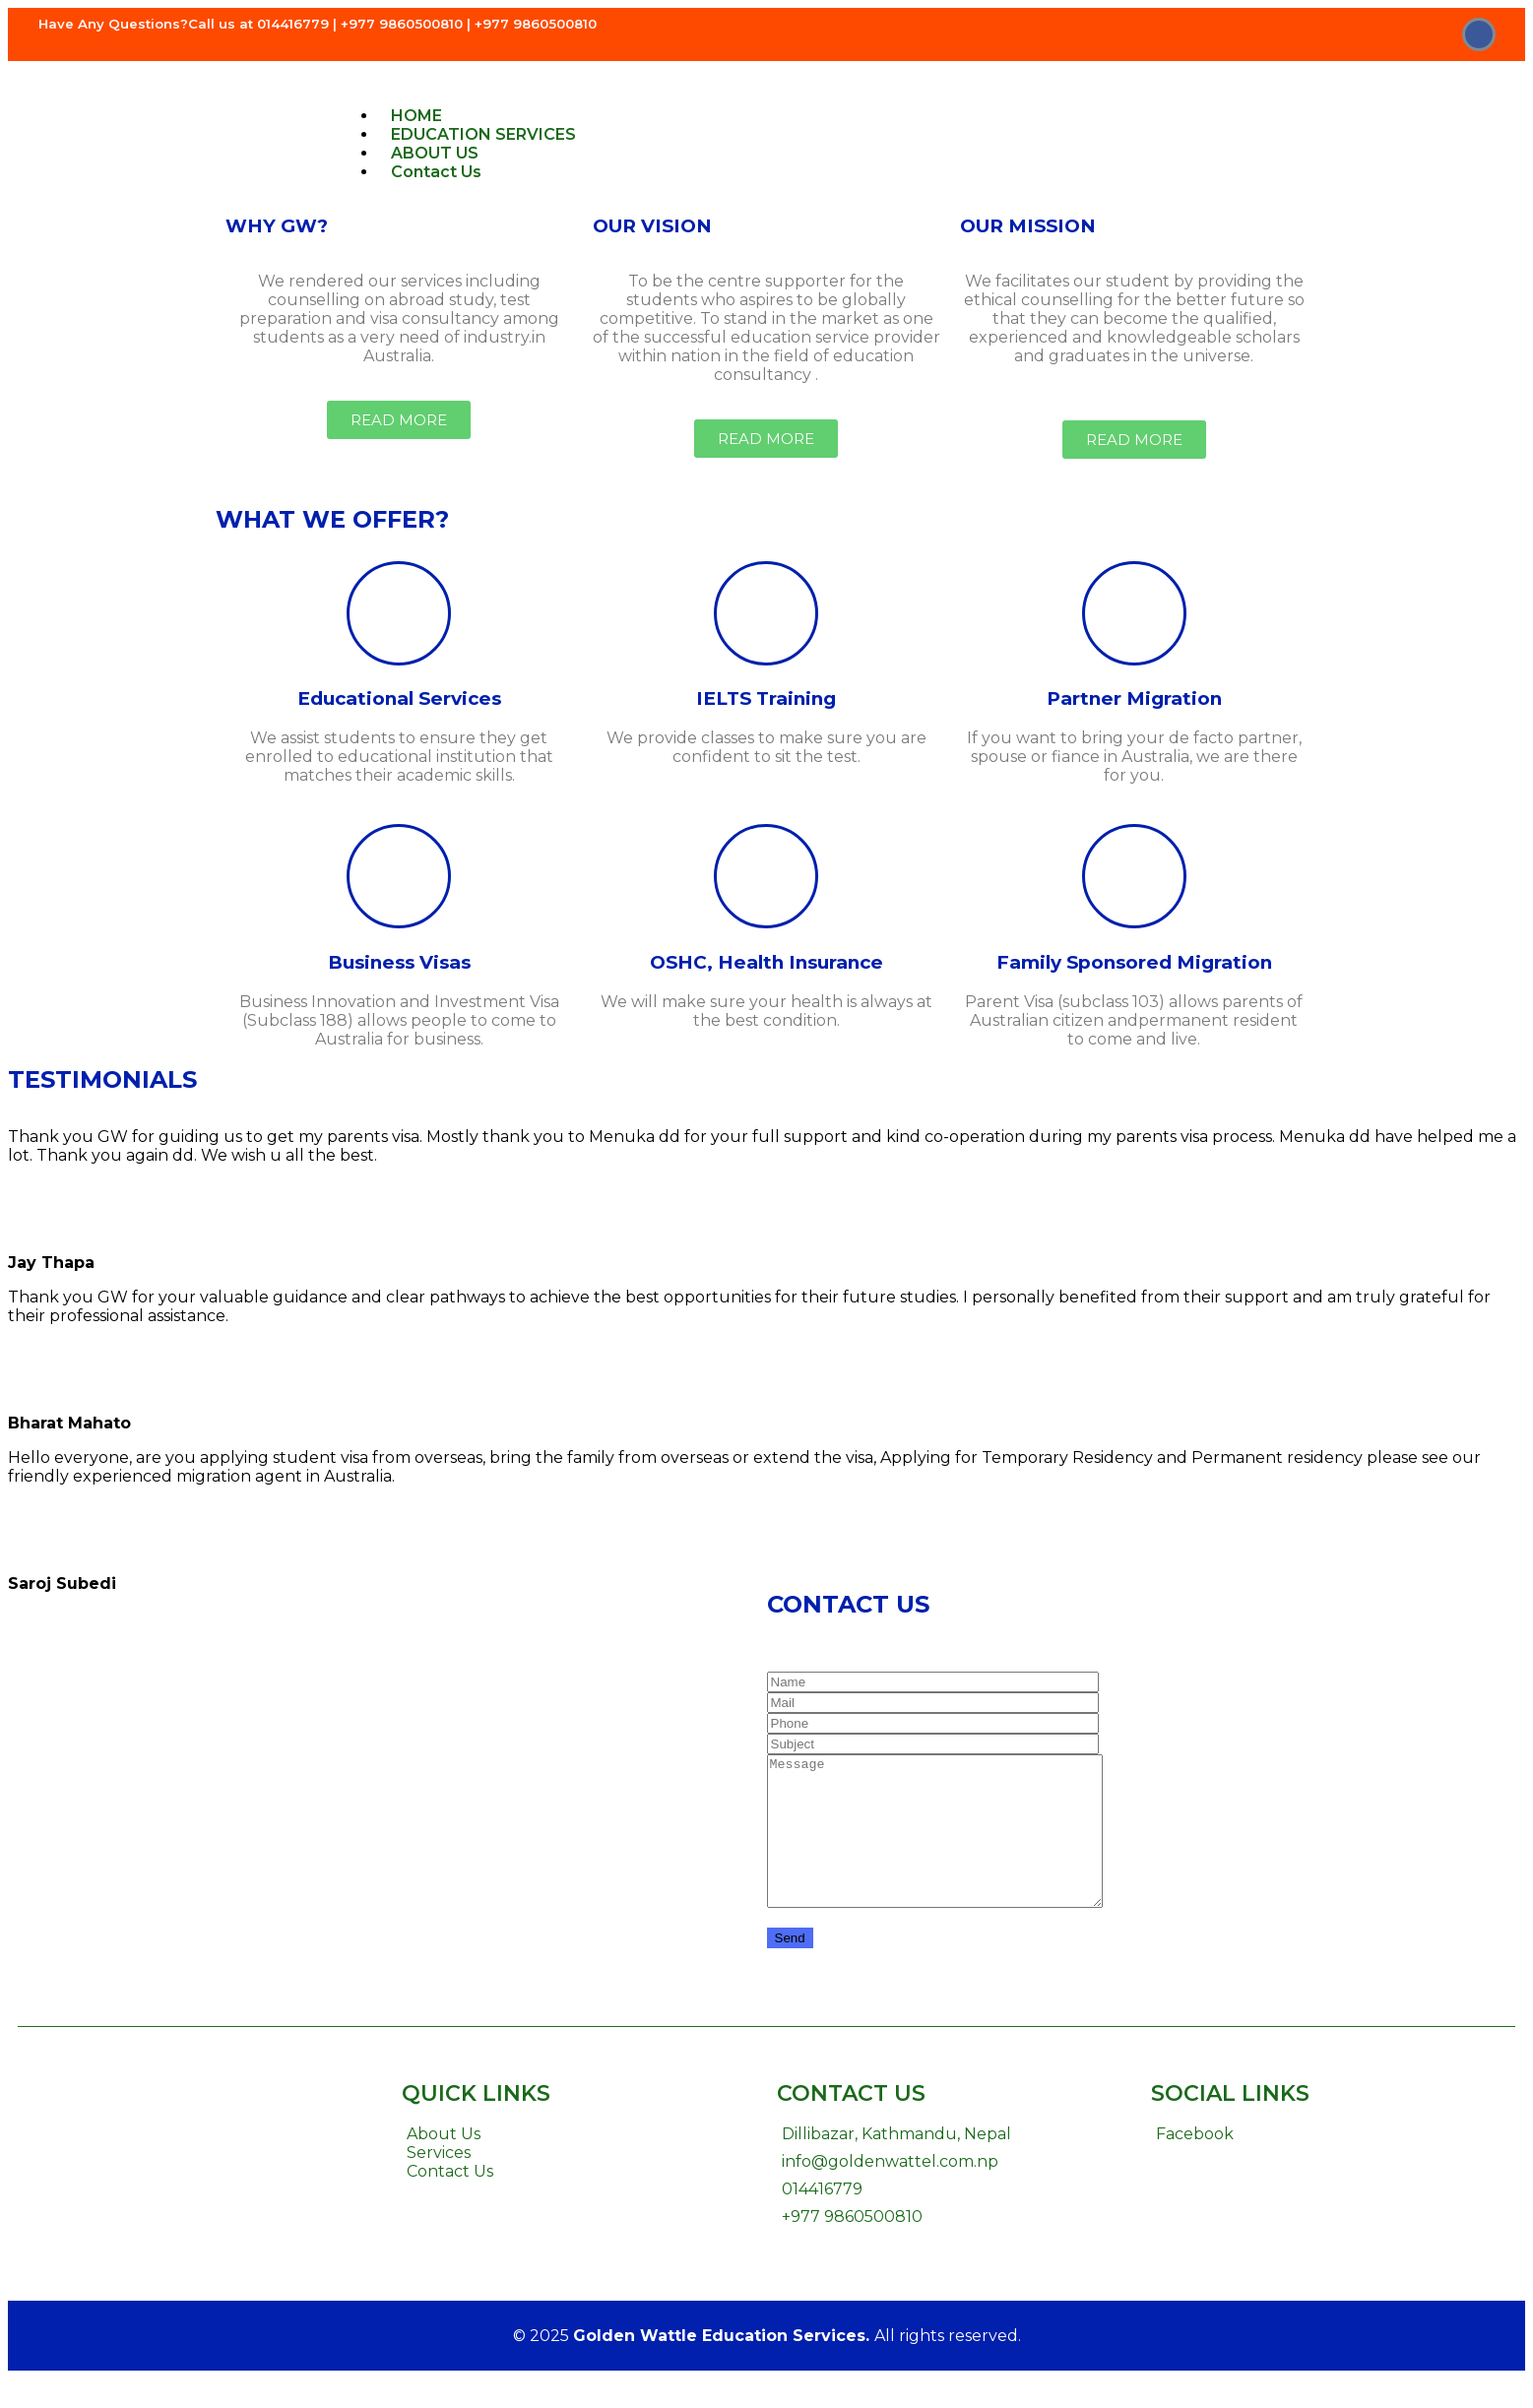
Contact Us (436, 171)
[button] (399, 420)
